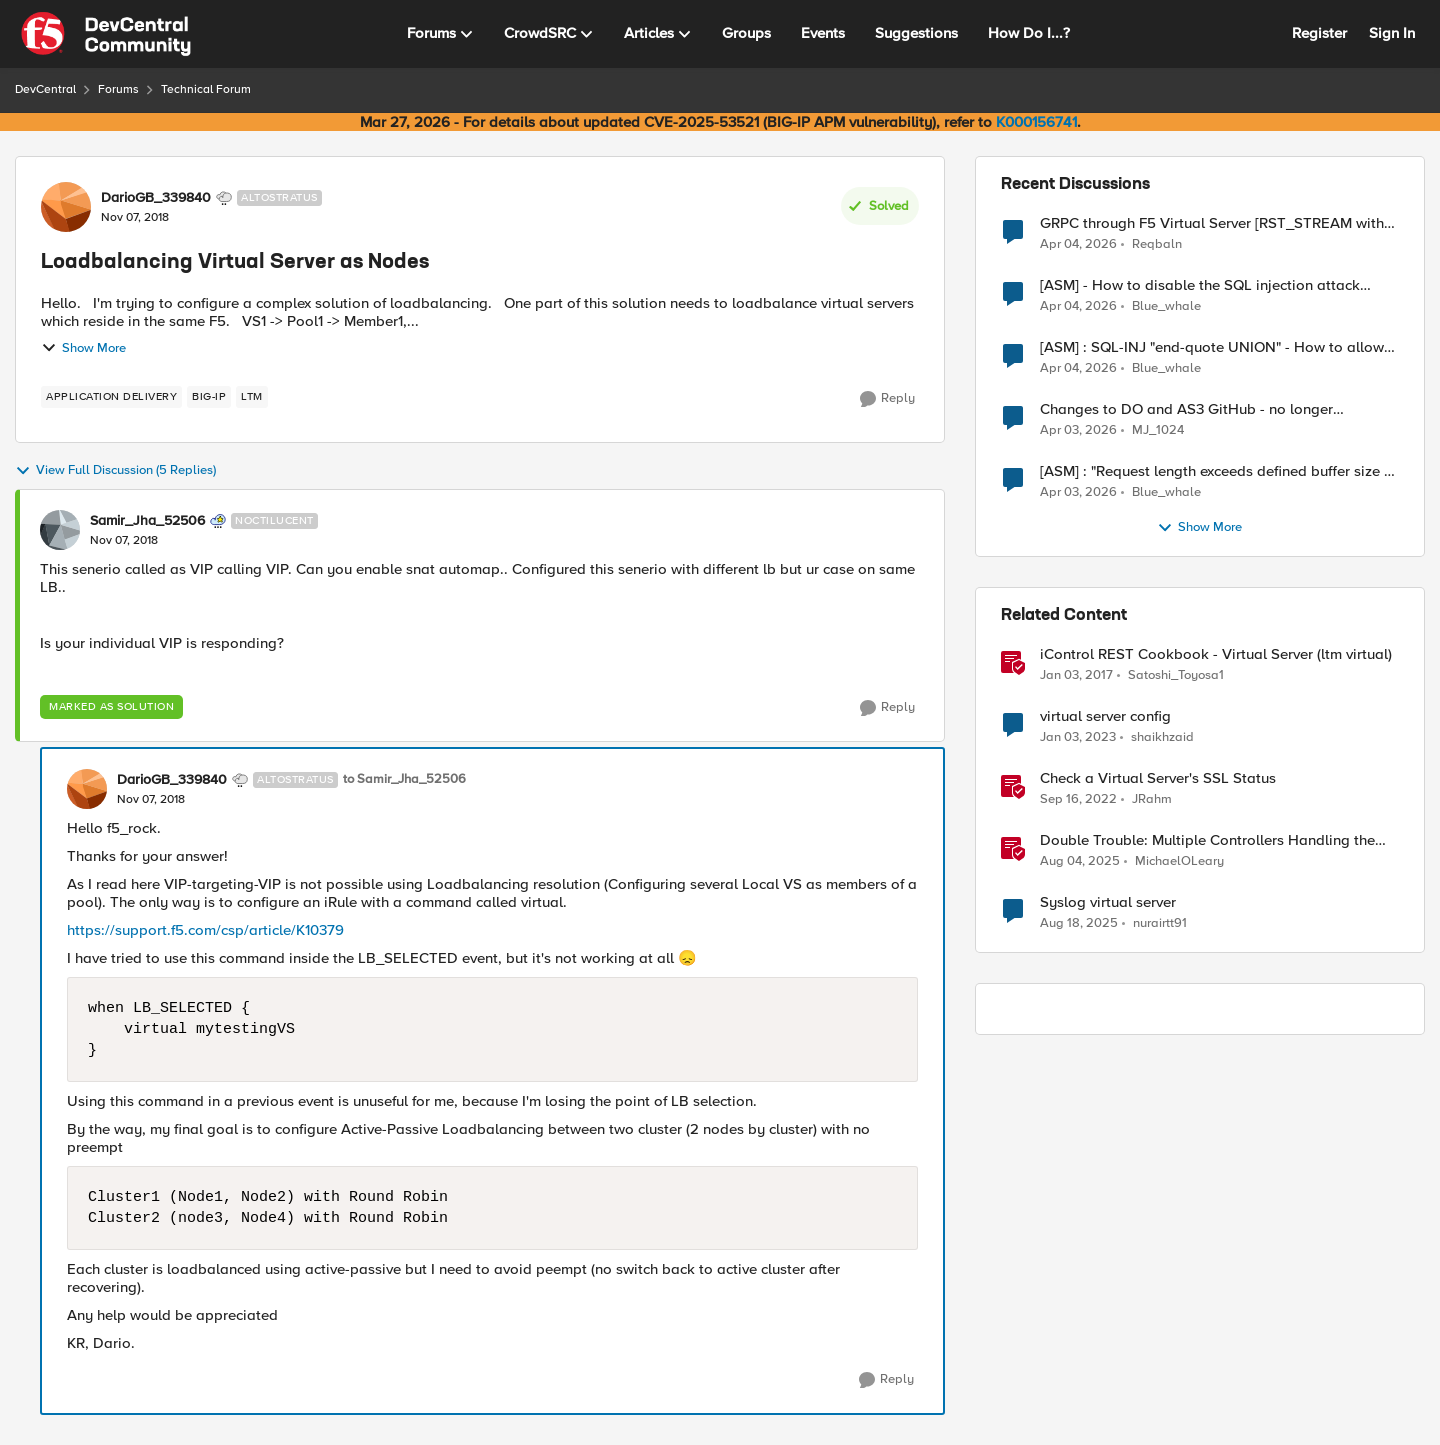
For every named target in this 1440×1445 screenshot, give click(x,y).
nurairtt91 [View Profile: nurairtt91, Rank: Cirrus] (1160, 923)
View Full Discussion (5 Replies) (115, 471)
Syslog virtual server (1108, 902)
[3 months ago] (1078, 244)
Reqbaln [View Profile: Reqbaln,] (1157, 243)
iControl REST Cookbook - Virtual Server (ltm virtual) (1216, 654)
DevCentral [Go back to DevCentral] (45, 89)
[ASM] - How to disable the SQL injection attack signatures (1200, 285)
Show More (83, 348)
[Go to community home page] (106, 34)
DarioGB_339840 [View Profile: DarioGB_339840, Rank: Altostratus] (156, 198)
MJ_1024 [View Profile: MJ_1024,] (1158, 430)
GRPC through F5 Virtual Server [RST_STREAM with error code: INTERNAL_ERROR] (1212, 223)
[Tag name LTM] (252, 397)
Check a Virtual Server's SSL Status (1158, 778)
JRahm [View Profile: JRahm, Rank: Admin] (1152, 799)
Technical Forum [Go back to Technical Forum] (206, 89)
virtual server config (1105, 716)
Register (1319, 33)
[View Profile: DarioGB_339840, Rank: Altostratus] (66, 207)
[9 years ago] (1076, 676)
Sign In (1392, 33)
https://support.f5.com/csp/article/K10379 (205, 930)
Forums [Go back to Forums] (118, 89)
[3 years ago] (1078, 738)
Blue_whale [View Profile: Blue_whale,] (1166, 306)
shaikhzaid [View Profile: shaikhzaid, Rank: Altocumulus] (1162, 737)
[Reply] (887, 399)
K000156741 (1036, 122)
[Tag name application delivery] (111, 397)
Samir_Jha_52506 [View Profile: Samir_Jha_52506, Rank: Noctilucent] (147, 521)
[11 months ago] (1080, 862)
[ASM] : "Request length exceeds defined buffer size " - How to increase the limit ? (1219, 471)
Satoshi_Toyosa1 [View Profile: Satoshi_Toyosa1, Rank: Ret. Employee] (1176, 675)
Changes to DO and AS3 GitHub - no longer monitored (1186, 409)
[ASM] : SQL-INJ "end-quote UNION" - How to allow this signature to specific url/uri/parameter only (1212, 347)
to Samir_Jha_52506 (404, 779)
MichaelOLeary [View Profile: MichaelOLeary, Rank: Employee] (1179, 861)
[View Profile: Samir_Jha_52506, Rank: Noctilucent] (60, 530)
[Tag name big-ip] (209, 397)
